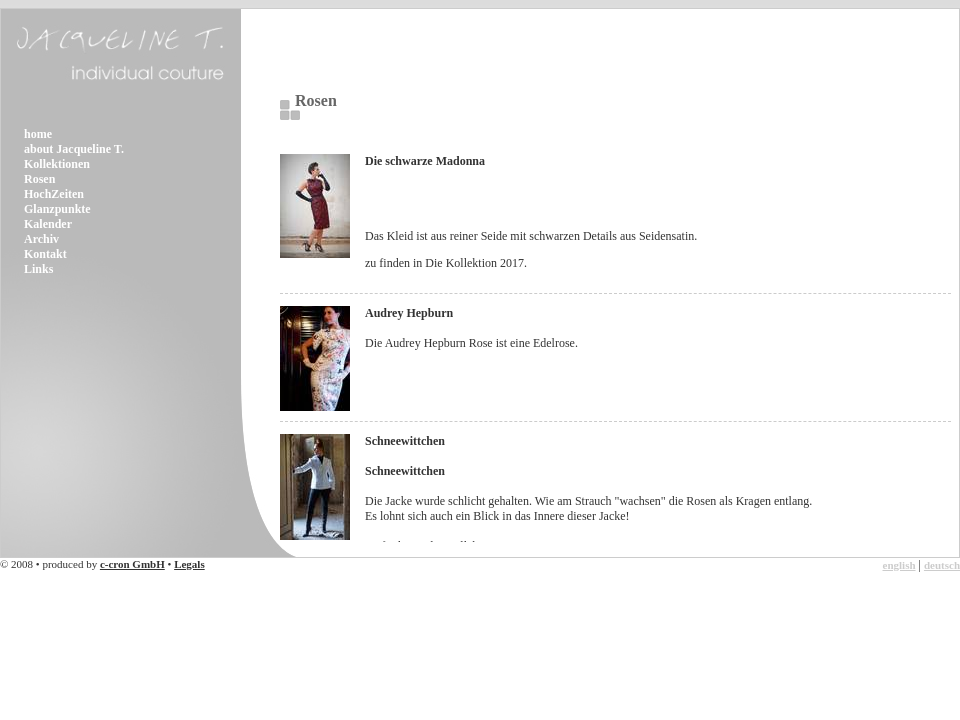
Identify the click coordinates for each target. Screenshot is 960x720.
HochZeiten (54, 194)
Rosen (39, 179)
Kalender (48, 224)
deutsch (942, 565)
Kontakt (45, 254)
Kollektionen (57, 164)
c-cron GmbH (132, 564)
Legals (189, 564)
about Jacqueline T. (74, 149)
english (899, 565)
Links (38, 269)
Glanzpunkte (57, 209)
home (38, 134)
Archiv (41, 239)
